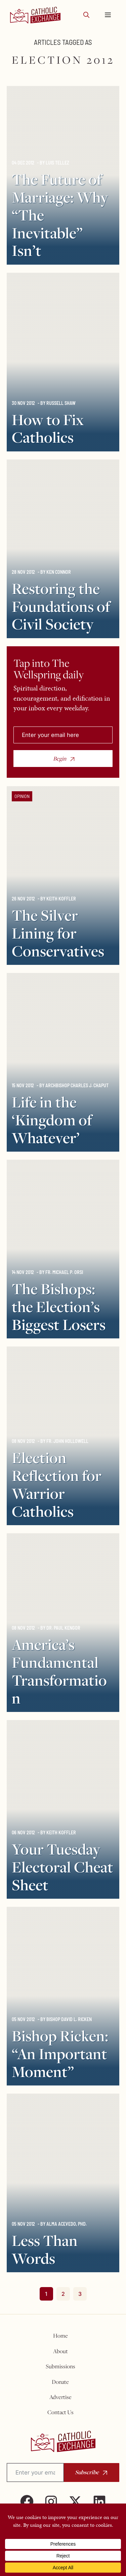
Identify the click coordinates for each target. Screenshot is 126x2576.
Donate (60, 2382)
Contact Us (60, 2412)
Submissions (60, 2366)
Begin (59, 758)
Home (60, 2335)
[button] (86, 15)
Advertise (60, 2397)
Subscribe (87, 2472)
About (60, 2351)
